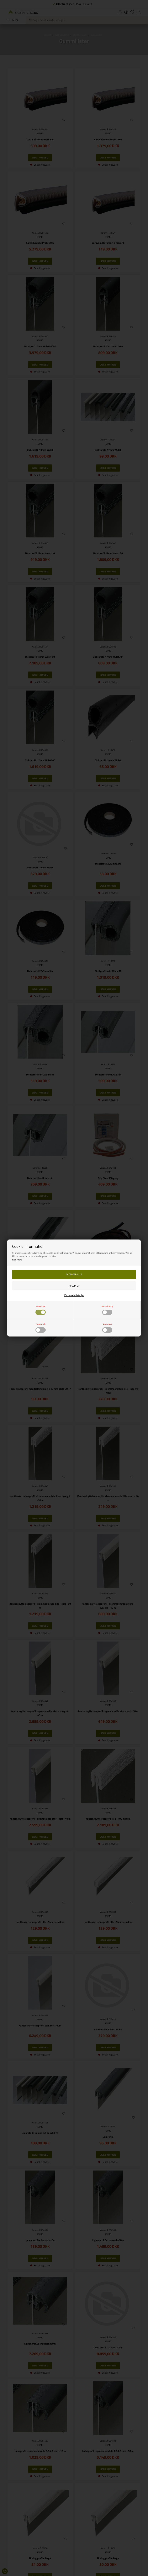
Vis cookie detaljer (74, 1295)
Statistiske (107, 1327)
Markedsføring (107, 1310)
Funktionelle (40, 1327)
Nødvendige (40, 1310)
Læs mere (17, 1259)
